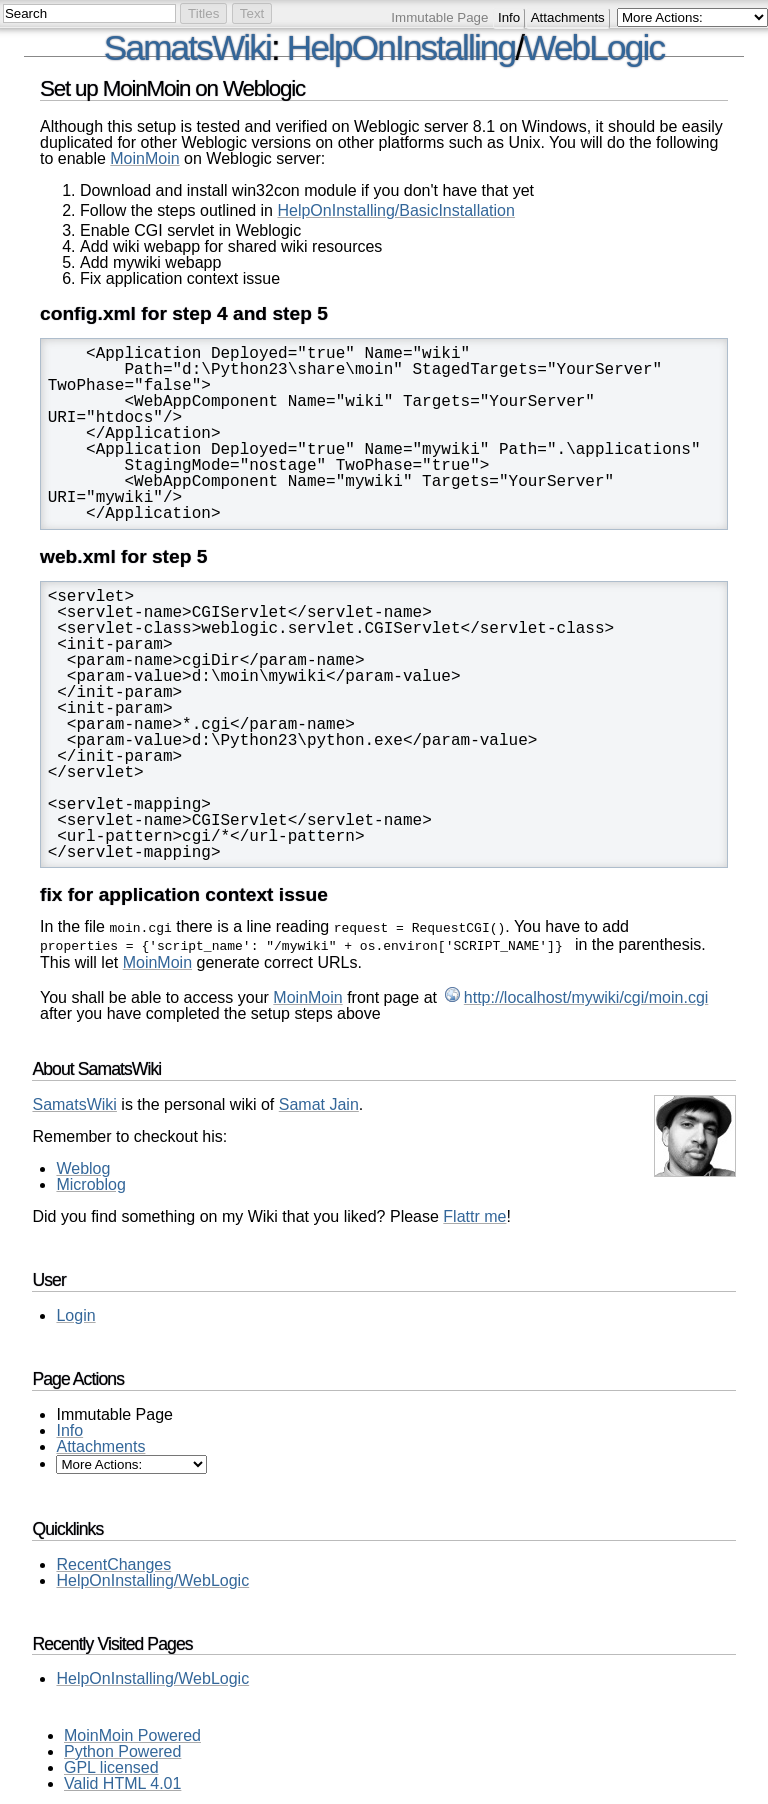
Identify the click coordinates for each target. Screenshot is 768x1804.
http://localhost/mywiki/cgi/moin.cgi (586, 993)
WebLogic (593, 47)
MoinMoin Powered (132, 1731)
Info (509, 17)
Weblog (83, 1164)
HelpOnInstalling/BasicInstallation (395, 210)
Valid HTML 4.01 (122, 1779)
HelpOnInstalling (401, 47)
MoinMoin (144, 158)
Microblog (90, 1180)
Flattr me (474, 1212)
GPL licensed (111, 1763)
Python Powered (122, 1747)
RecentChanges (113, 1560)
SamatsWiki (187, 47)
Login (75, 1311)
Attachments (568, 17)
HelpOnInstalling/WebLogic (152, 1576)
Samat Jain (319, 1100)
